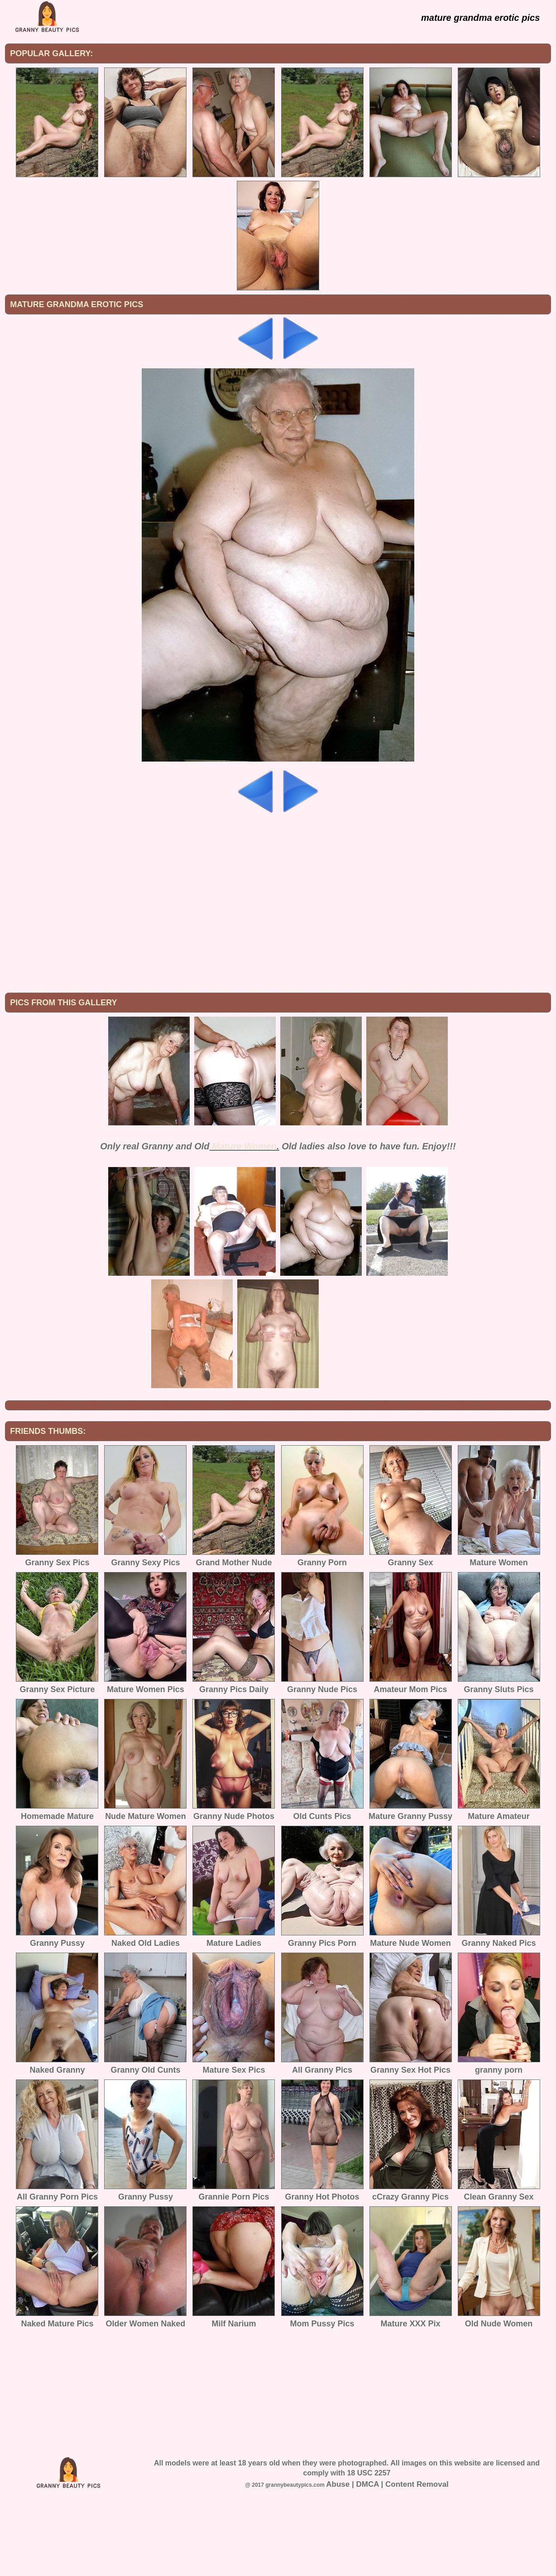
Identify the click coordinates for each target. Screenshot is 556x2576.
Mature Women (244, 1221)
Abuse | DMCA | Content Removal (387, 2559)
